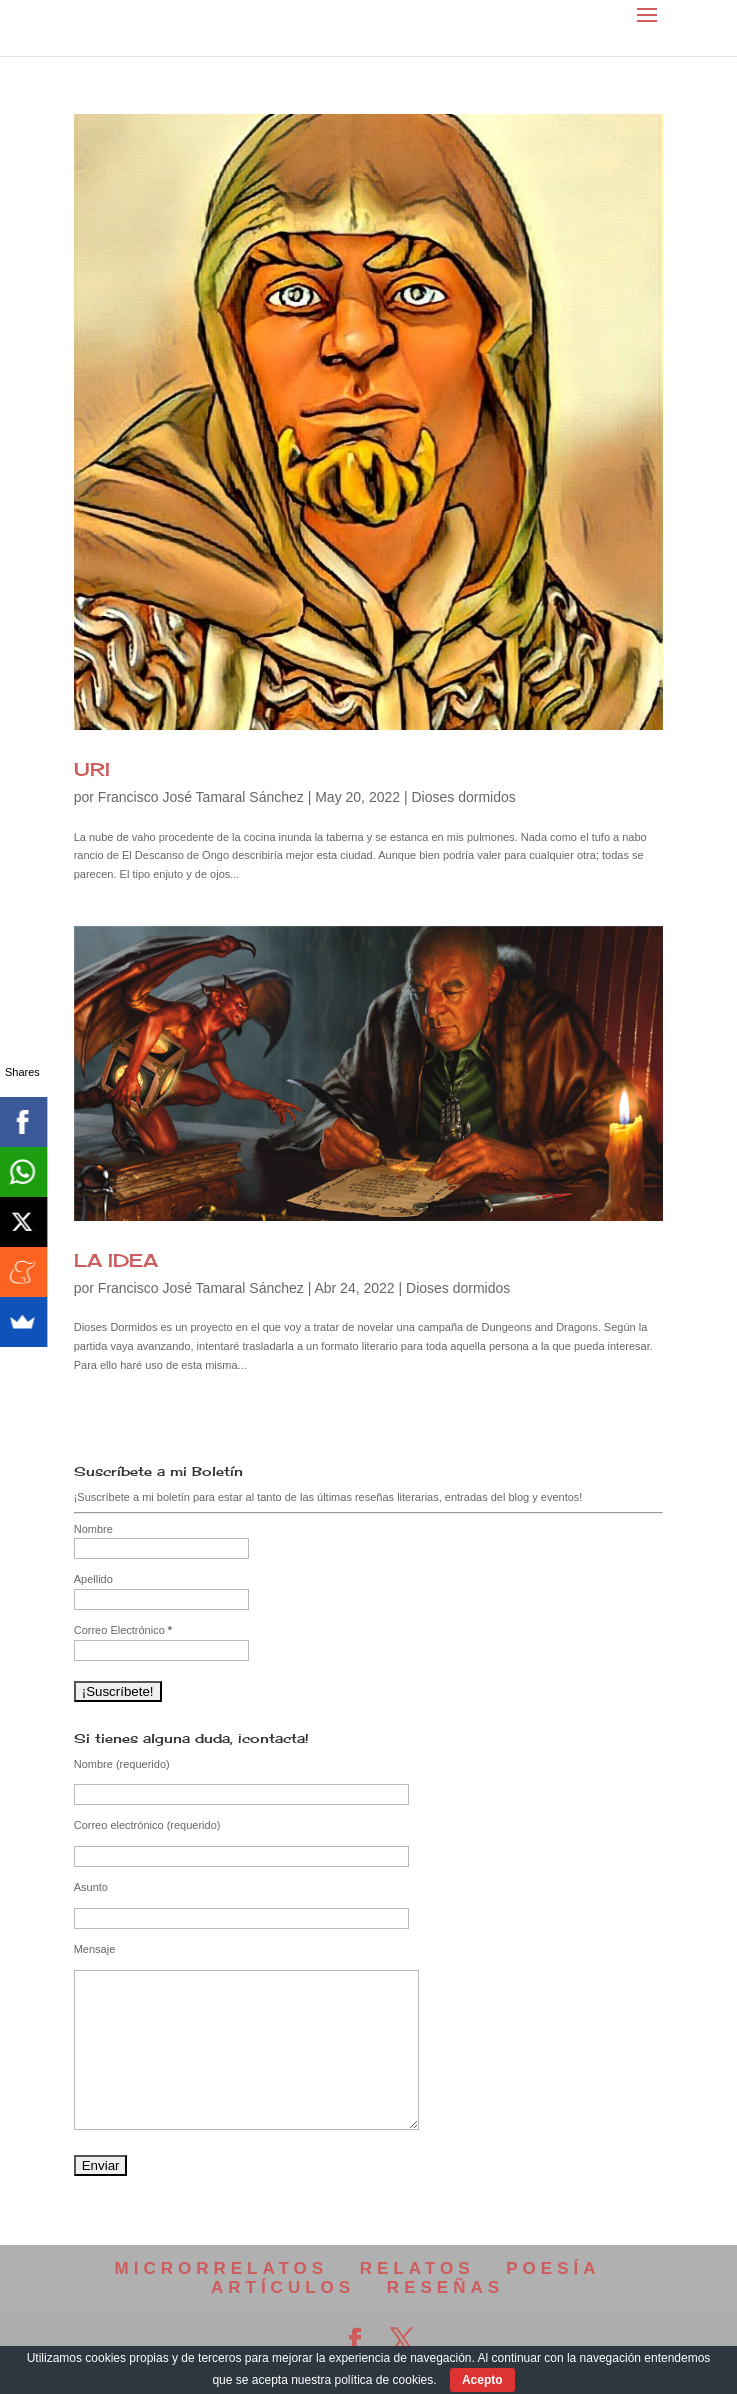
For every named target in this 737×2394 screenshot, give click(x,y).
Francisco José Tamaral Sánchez (201, 797)
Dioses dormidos (463, 797)
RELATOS (417, 2268)
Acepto (482, 2380)
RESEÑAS (445, 2287)
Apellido (93, 1579)
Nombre (93, 1529)
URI (92, 769)
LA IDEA (116, 1260)
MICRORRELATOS (222, 2268)
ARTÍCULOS (283, 2287)
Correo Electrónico (123, 1630)
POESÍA (553, 2268)
